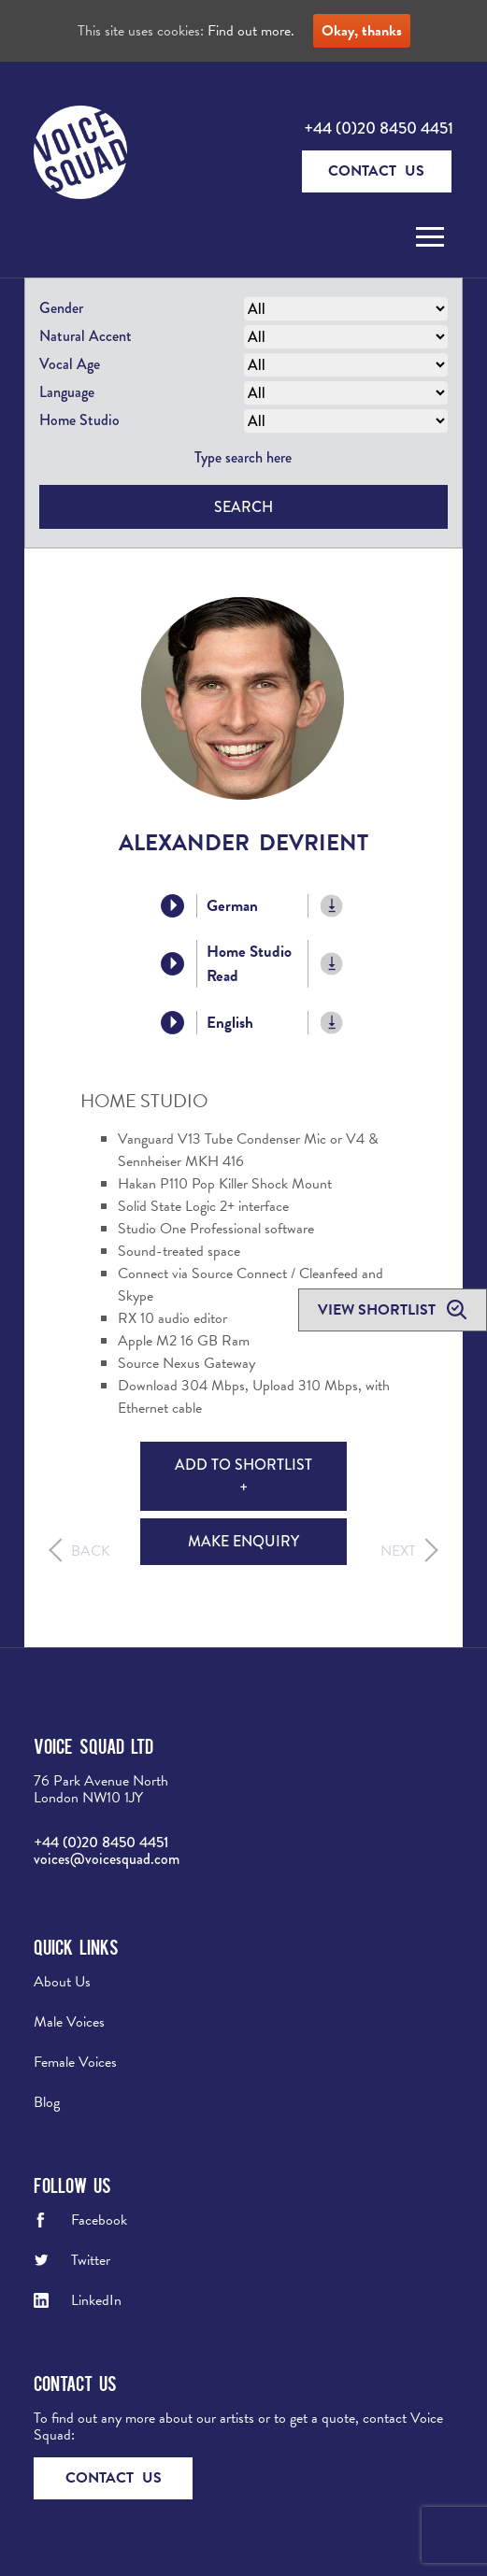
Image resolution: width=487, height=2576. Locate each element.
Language (66, 392)
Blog (47, 2102)
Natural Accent (85, 336)
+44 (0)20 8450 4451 (378, 128)
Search (243, 507)
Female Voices (75, 2062)
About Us (62, 1982)
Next (398, 1551)
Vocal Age (69, 364)
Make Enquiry (243, 1541)
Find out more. (251, 31)
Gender (61, 308)
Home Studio (79, 420)
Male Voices (69, 2022)
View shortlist (378, 1310)
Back (90, 1551)
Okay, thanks (362, 31)
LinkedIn (96, 2300)
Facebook (99, 2220)
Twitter (90, 2260)
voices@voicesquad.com (106, 1859)
